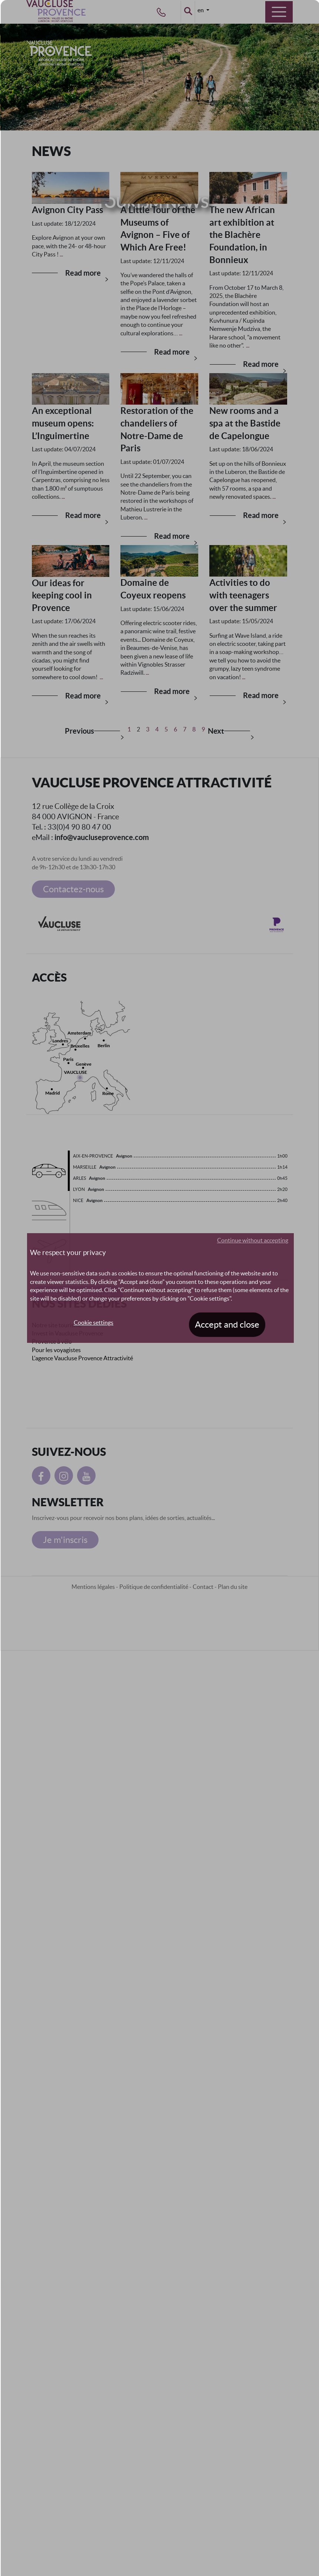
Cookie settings (93, 1322)
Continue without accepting (252, 1240)
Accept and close (227, 1324)
